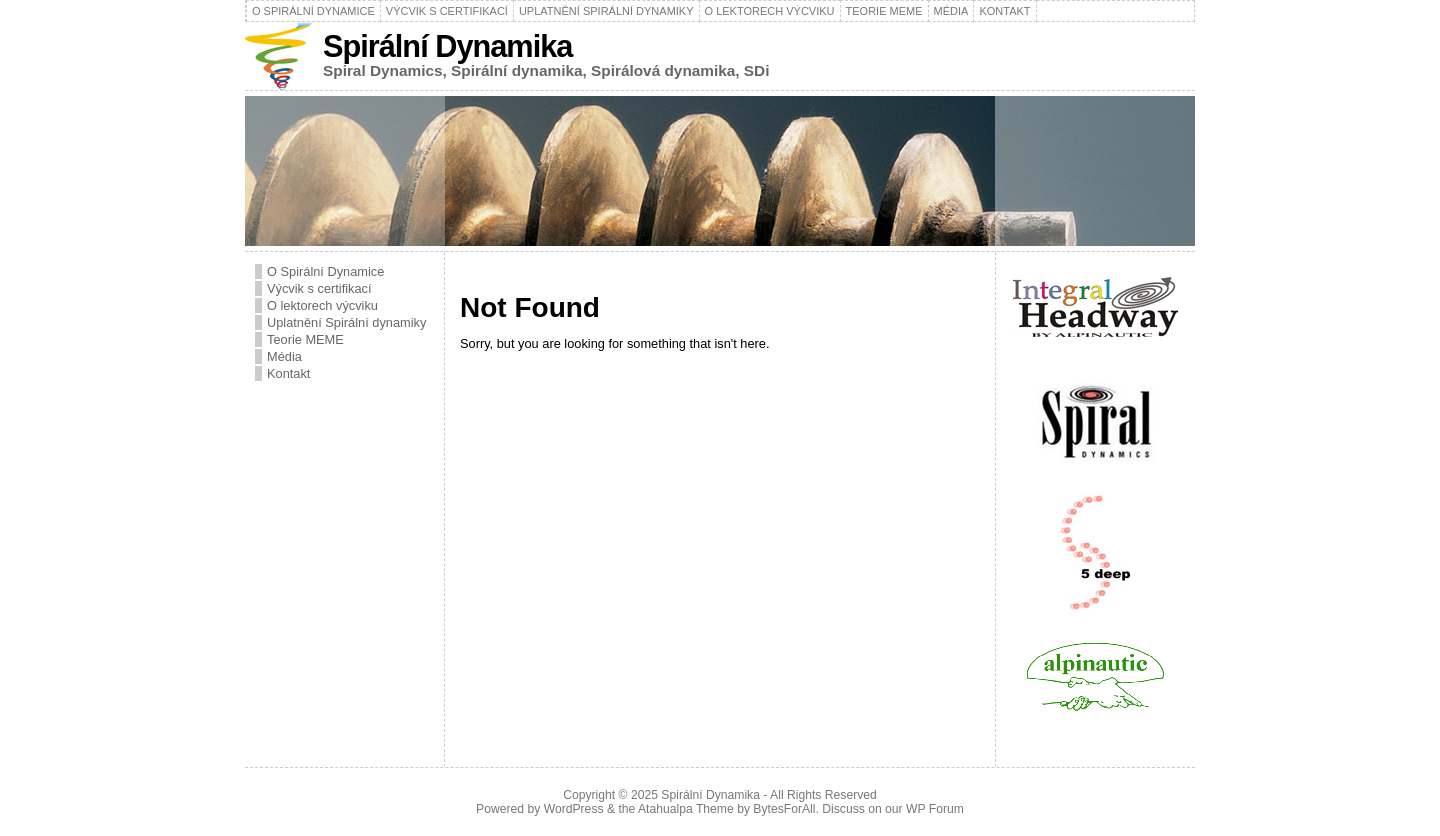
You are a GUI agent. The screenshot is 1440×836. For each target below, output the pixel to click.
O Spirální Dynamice (313, 11)
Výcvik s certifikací (447, 11)
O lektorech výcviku (770, 11)
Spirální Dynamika (447, 46)
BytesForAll (784, 809)
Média (951, 11)
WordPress (574, 809)
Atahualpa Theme (686, 809)
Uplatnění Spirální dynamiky (606, 11)
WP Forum (935, 809)
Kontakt (1004, 11)
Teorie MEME (884, 11)
